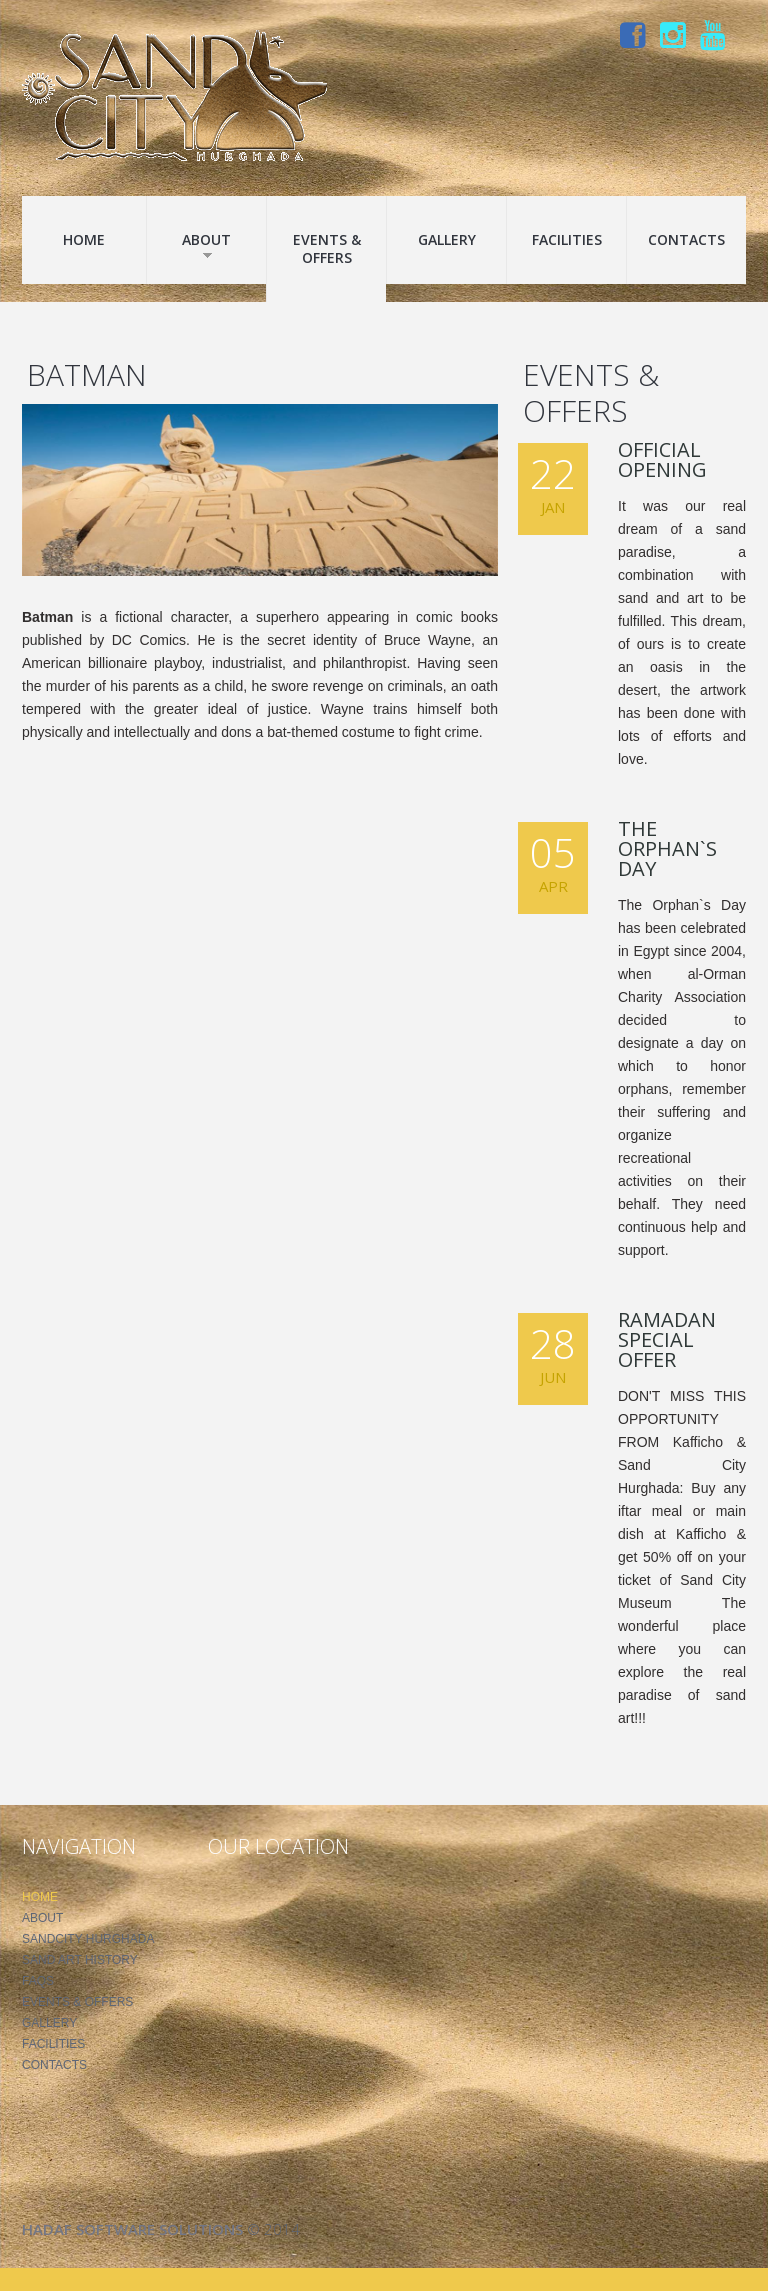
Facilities (567, 239)
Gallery (447, 239)
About (206, 245)
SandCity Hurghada (88, 1939)
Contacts (686, 239)
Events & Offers (327, 248)
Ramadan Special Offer (667, 1339)
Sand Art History (80, 1960)
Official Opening (662, 459)
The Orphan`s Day (667, 848)
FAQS (38, 1981)
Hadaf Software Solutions (132, 2229)
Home (84, 239)
